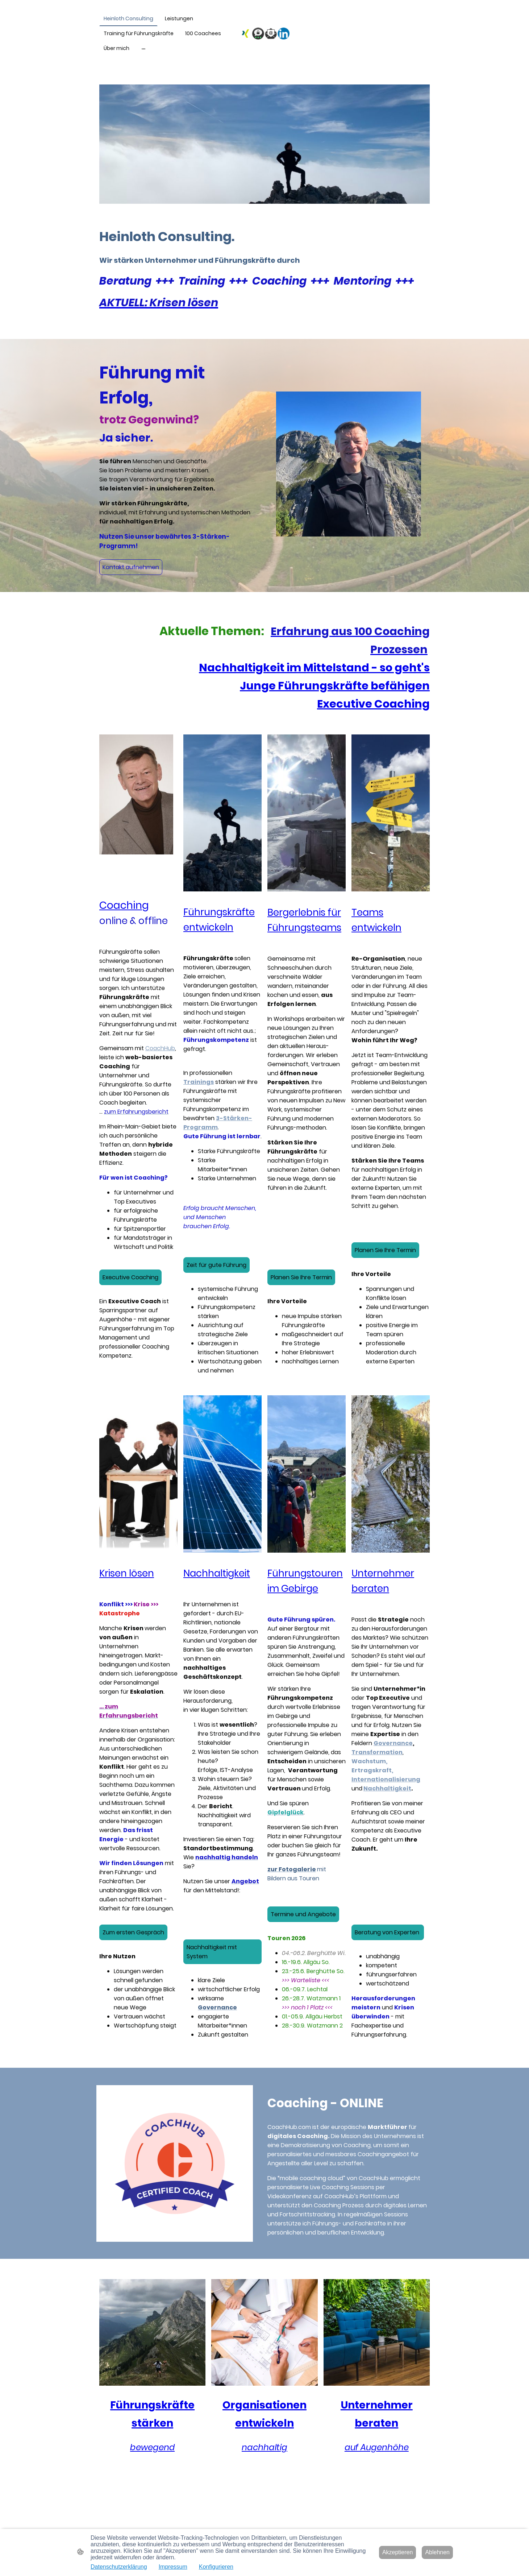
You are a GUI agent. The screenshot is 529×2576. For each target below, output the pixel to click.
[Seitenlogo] (264, 34)
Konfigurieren (216, 2567)
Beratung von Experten (388, 1932)
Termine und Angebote (303, 1914)
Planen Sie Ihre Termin (301, 1277)
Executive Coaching (130, 1277)
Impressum (173, 2567)
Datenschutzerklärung (119, 2567)
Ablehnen (437, 2552)
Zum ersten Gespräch (133, 1932)
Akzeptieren (397, 2552)
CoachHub (160, 1048)
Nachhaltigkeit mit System (212, 1951)
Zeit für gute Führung (216, 1265)
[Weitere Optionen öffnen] (143, 48)
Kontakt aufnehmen (131, 567)
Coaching (124, 905)
